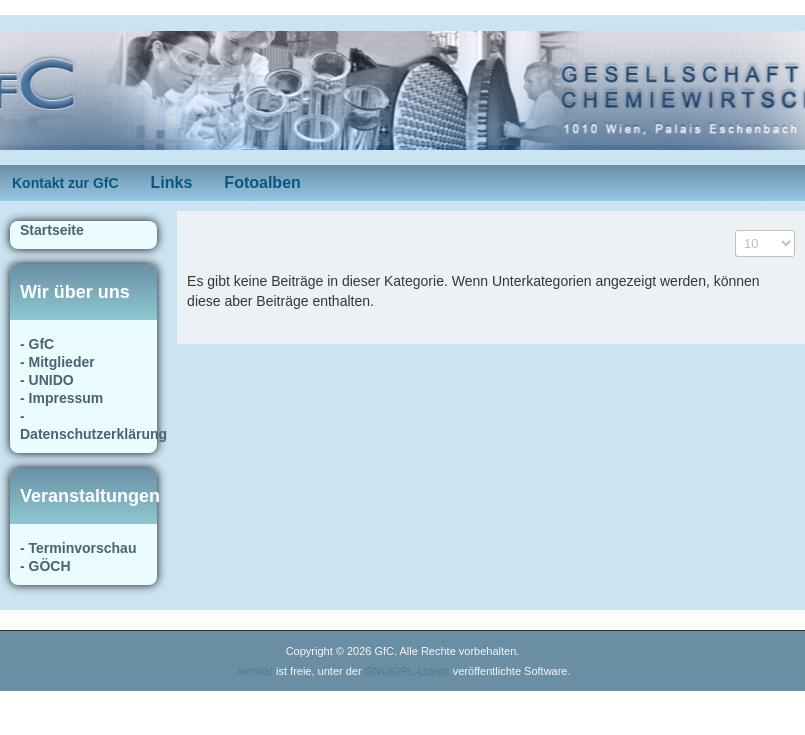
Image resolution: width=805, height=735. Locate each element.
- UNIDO (47, 380)
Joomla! (253, 671)
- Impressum (61, 398)
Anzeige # (735, 230)
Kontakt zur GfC (65, 183)
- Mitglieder (57, 362)
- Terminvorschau (78, 548)
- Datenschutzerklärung (83, 425)
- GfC (37, 344)
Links (172, 182)
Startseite (52, 230)
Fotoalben (262, 182)
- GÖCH (45, 566)
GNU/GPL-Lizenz (407, 671)
